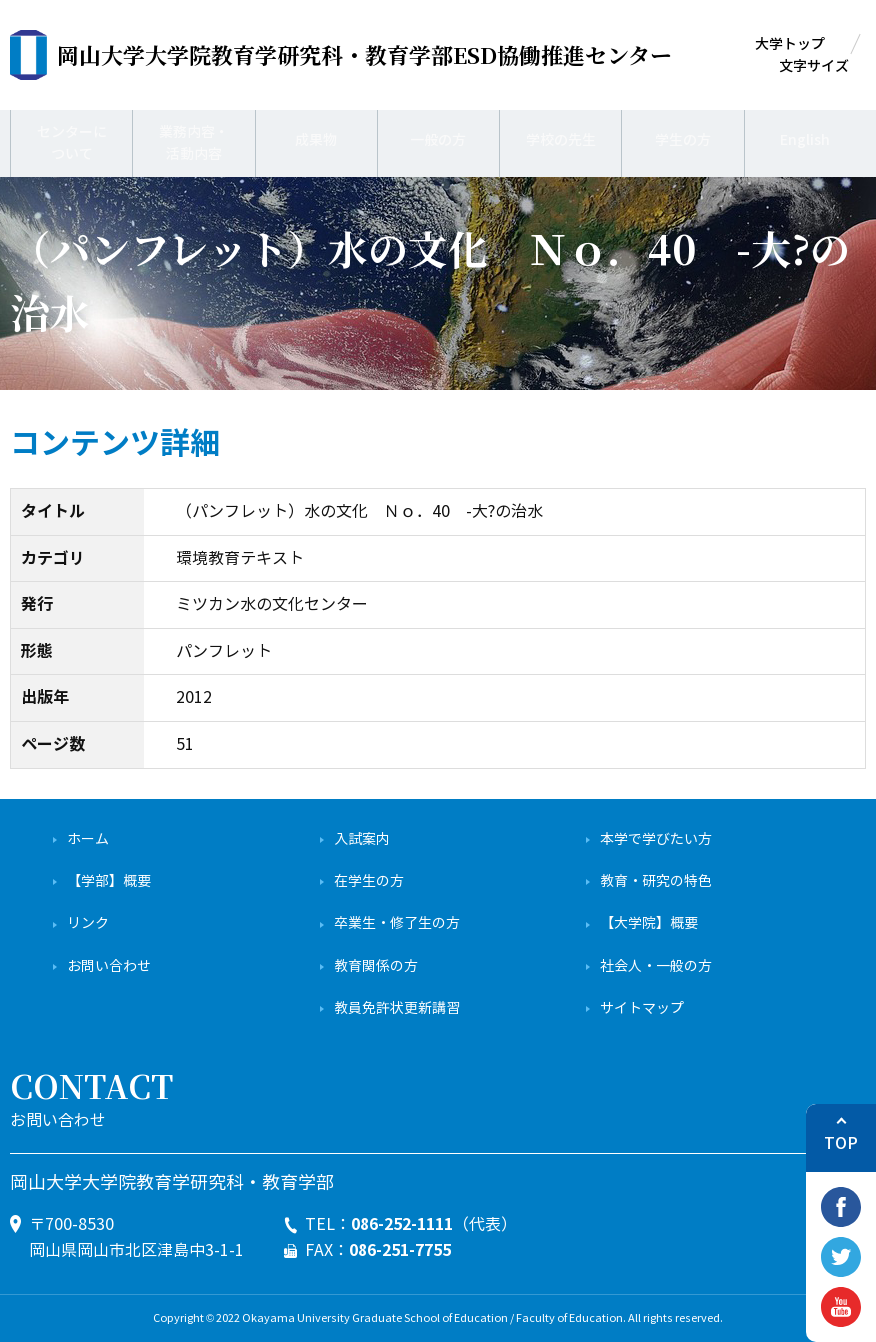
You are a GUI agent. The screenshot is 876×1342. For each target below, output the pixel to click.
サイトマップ (642, 1008)
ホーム (88, 839)
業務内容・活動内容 (194, 139)
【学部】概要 (109, 881)
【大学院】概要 (649, 923)
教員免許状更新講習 (397, 1008)
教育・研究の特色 (656, 881)
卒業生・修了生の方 (397, 923)
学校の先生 (560, 139)
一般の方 (438, 139)
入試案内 (362, 839)
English (805, 139)
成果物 (316, 139)
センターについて (72, 139)
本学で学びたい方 (656, 839)
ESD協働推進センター (364, 54)
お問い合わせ (109, 966)
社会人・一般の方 (656, 966)
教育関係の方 (376, 966)
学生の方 (683, 139)
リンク (88, 923)
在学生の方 (369, 881)
